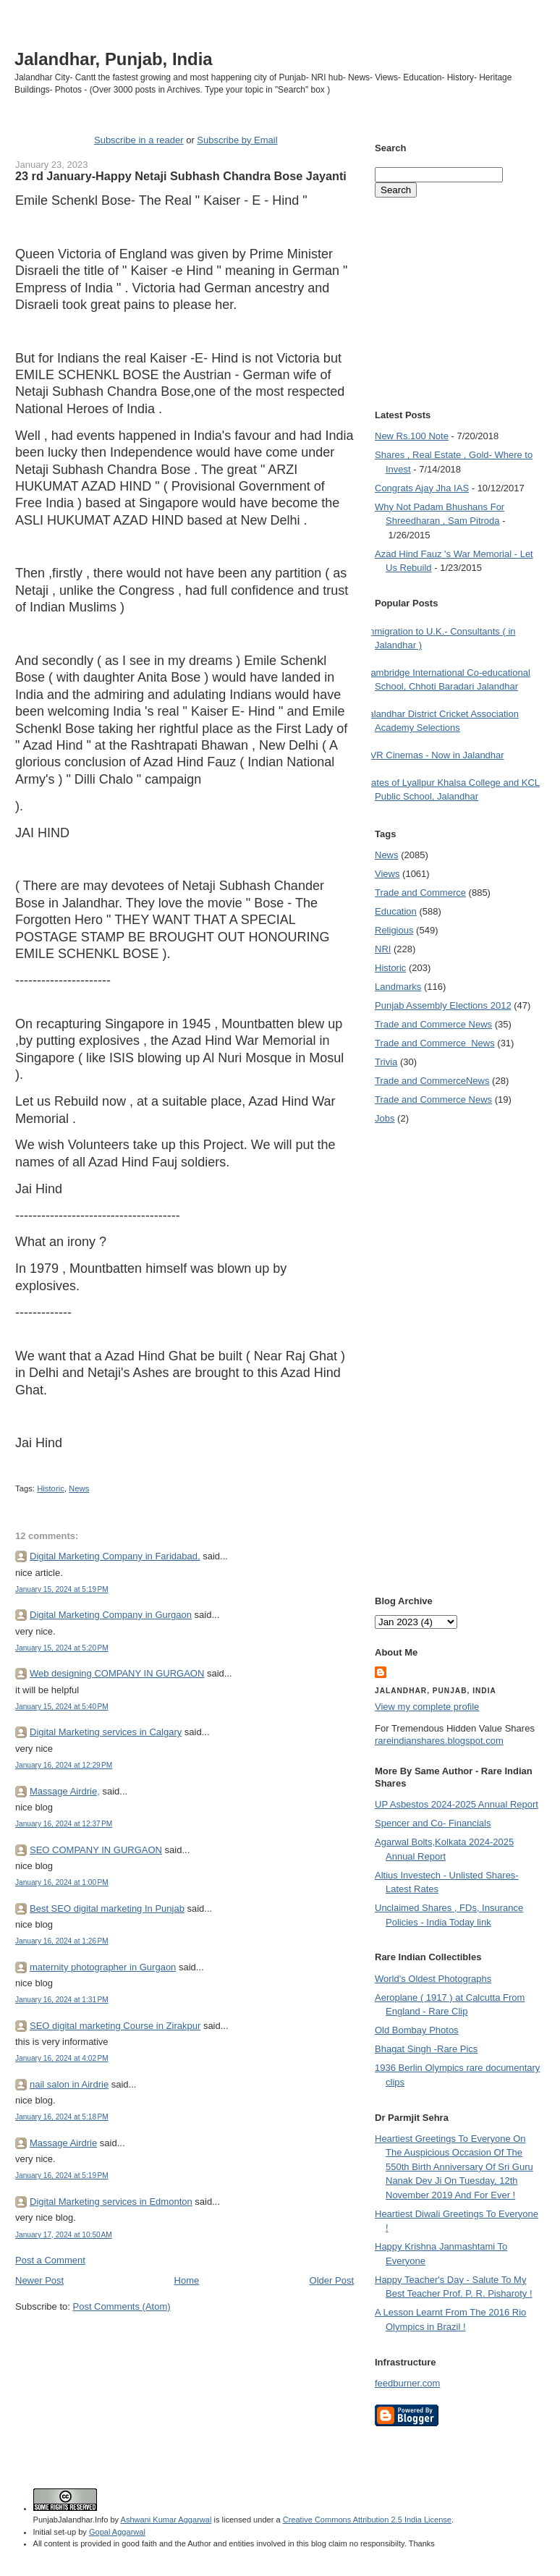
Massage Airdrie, (65, 1791)
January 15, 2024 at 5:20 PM (62, 1648)
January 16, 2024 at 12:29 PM (63, 1765)
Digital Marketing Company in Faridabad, (115, 1556)
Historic (50, 1488)
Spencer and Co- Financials (433, 1823)
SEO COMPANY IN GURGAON (96, 1849)
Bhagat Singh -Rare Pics (426, 2048)
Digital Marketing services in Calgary (106, 1731)
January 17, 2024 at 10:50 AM (63, 2235)
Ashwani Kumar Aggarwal (166, 2519)
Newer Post (39, 2280)
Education (396, 911)
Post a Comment (50, 2260)
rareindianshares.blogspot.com (439, 1740)
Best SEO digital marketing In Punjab (107, 1908)
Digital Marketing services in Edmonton (111, 2201)
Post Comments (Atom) (122, 2306)
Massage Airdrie (63, 2143)
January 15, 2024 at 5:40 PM (62, 1707)
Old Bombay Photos (417, 2030)
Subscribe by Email (237, 140)
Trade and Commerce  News (435, 1043)
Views (387, 873)
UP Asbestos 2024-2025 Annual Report (456, 1804)
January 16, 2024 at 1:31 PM (62, 2000)
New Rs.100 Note (412, 436)
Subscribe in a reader (139, 140)
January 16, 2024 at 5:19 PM (62, 2175)
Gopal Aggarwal (117, 2532)
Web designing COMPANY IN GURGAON (117, 1673)
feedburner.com (407, 2383)
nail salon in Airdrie (69, 2084)
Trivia (386, 1061)
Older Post (332, 2280)
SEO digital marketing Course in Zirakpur (115, 2025)
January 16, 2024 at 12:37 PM (63, 1824)
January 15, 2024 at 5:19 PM (62, 1589)
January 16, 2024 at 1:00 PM (62, 1882)
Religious (394, 930)
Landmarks (398, 986)
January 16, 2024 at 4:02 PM (62, 2058)
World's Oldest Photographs (433, 1978)
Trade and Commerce (420, 892)
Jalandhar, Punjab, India (113, 59)
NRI (383, 949)
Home (187, 2280)
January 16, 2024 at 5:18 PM (62, 2117)
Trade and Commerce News (433, 1024)
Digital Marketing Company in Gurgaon (111, 1614)
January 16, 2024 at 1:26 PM (62, 1941)
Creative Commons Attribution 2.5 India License (367, 2519)
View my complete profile (427, 1706)
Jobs (384, 1118)
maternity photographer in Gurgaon (103, 1967)
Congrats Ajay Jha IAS (422, 488)
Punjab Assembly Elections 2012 (443, 1005)
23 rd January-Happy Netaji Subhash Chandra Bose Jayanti (181, 175)
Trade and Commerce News (432, 1080)
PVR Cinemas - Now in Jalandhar (434, 755)
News (79, 1488)
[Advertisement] (184, 2341)
